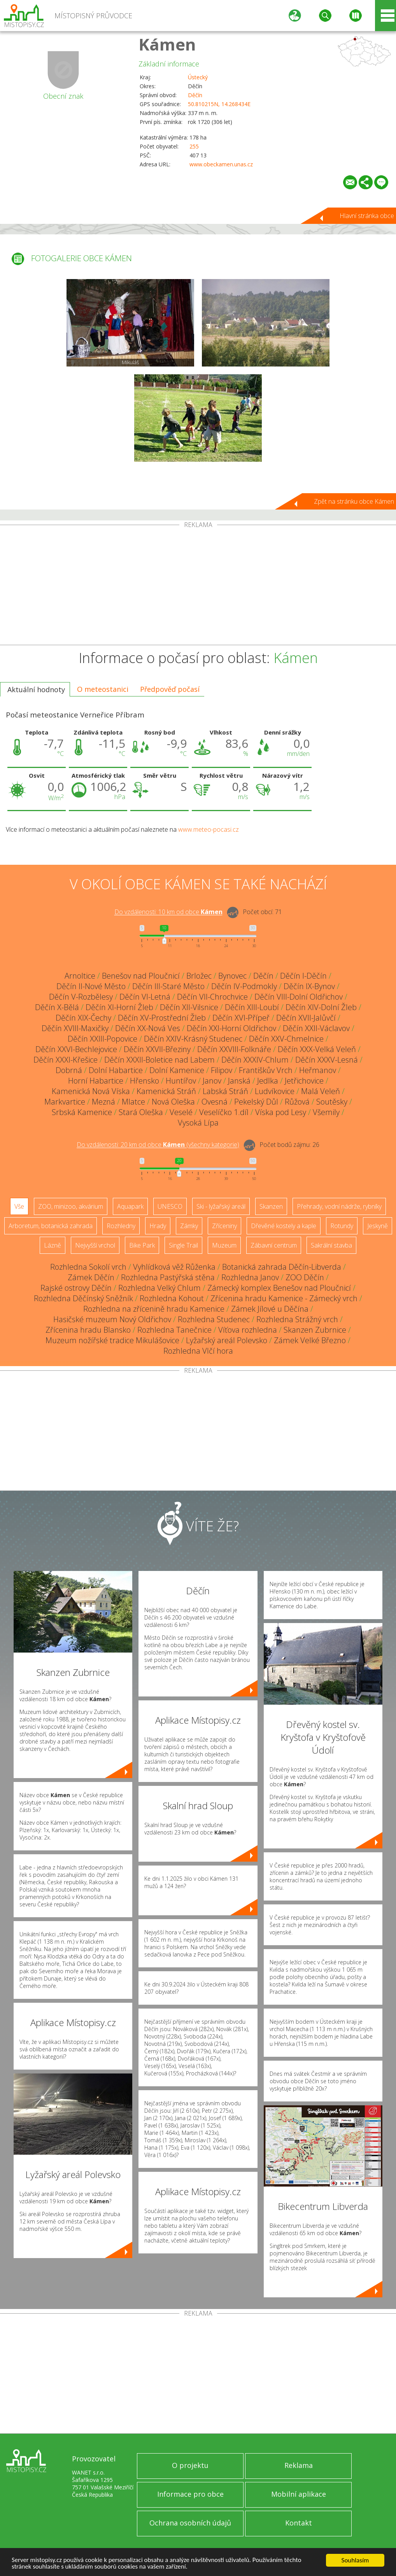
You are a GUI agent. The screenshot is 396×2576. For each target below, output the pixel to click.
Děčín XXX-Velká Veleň (317, 1049)
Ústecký (198, 77)
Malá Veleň (320, 1091)
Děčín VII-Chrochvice (212, 996)
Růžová (297, 1101)
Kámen (167, 44)
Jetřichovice (304, 1080)
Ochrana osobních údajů (190, 2522)
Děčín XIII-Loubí (252, 1007)
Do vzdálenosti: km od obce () (158, 1145)
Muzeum (224, 1245)
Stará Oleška (141, 1112)
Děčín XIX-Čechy (83, 1017)
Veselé (181, 1112)
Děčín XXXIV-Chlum (255, 1059)
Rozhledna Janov (250, 1277)
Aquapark (130, 1206)
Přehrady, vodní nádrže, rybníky (339, 1206)
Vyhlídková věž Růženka (174, 1267)
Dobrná (69, 1070)
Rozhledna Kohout (172, 1298)
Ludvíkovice (274, 1091)
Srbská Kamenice (82, 1112)
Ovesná (215, 1101)
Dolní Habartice (116, 1070)
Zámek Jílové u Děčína (269, 1309)
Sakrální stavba (331, 1245)
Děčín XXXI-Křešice (65, 1059)
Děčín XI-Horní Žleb (119, 1007)
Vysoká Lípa (198, 1122)
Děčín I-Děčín (303, 975)
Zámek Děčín (91, 1277)
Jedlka (267, 1080)
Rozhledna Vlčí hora (198, 1351)
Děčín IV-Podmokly (244, 986)
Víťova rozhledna (247, 1330)
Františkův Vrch (266, 1070)
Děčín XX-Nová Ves (147, 1028)
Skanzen (271, 1206)
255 (194, 146)
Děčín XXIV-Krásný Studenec (193, 1038)
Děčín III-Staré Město (168, 986)
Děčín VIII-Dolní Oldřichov (298, 996)
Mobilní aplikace (298, 2494)
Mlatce (133, 1101)
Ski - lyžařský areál (220, 1206)
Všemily (326, 1112)
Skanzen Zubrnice (315, 1330)
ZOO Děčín (305, 1277)
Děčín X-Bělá (57, 1007)
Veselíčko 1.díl (224, 1112)
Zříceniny (224, 1226)
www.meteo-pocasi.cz (208, 829)
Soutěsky (331, 1101)
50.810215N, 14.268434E (219, 104)
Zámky (189, 1226)
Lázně (52, 1245)
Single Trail (183, 1245)
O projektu (190, 2465)
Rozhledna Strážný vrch (297, 1319)
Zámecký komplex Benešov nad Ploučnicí (279, 1288)
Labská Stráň (225, 1091)
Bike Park (142, 1245)
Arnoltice (80, 975)
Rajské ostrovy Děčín (76, 1288)
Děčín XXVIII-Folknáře (234, 1049)
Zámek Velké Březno (310, 1340)
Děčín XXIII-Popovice (102, 1038)
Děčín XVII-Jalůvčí (306, 1017)
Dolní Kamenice (176, 1070)
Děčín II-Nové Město (91, 986)
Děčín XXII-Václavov (316, 1028)
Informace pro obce (190, 2494)
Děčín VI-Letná (144, 996)
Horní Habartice (95, 1080)
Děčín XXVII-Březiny (157, 1049)
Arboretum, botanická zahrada (51, 1226)
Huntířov (181, 1080)
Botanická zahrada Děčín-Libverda (281, 1267)
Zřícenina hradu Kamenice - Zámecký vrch (283, 1298)
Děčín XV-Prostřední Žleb (162, 1017)
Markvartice (64, 1101)
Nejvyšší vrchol (95, 1245)
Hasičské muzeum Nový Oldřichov (112, 1319)
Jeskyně (377, 1226)
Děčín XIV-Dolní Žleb (321, 1007)
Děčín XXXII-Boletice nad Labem (159, 1059)
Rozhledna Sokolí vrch (88, 1267)
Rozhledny (121, 1226)
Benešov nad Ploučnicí (141, 975)
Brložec (199, 975)
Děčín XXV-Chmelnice (286, 1038)
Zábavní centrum (274, 1245)
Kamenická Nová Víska (91, 1091)
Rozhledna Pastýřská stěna (168, 1277)
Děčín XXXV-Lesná (326, 1059)
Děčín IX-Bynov (309, 986)
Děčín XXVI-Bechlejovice (76, 1049)
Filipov (221, 1070)
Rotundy (341, 1226)
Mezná (103, 1101)
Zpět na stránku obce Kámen (354, 501)
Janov (212, 1080)
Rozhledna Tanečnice (174, 1330)
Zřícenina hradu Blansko (88, 1330)
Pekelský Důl (256, 1101)
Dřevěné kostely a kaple (283, 1226)
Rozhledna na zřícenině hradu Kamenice (153, 1309)
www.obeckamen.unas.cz (221, 164)
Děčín (195, 95)
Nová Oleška (173, 1101)
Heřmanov (317, 1070)
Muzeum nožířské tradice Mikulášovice (112, 1340)
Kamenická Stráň (166, 1091)
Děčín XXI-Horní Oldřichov (231, 1028)
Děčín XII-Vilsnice (189, 1007)
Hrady (157, 1226)
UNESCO (170, 1206)
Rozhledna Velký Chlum (159, 1288)
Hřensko (144, 1080)
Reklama (298, 2465)
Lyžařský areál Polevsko (226, 1340)
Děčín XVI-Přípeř (241, 1017)
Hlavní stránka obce (367, 215)
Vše (19, 1206)
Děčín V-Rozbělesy (81, 996)
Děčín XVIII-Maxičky (75, 1028)
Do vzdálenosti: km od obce (168, 912)
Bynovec (232, 975)
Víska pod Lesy (280, 1112)
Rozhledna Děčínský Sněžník (83, 1298)
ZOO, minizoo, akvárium (70, 1206)
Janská (239, 1080)
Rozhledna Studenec (214, 1319)
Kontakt (298, 2522)
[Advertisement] (198, 586)
